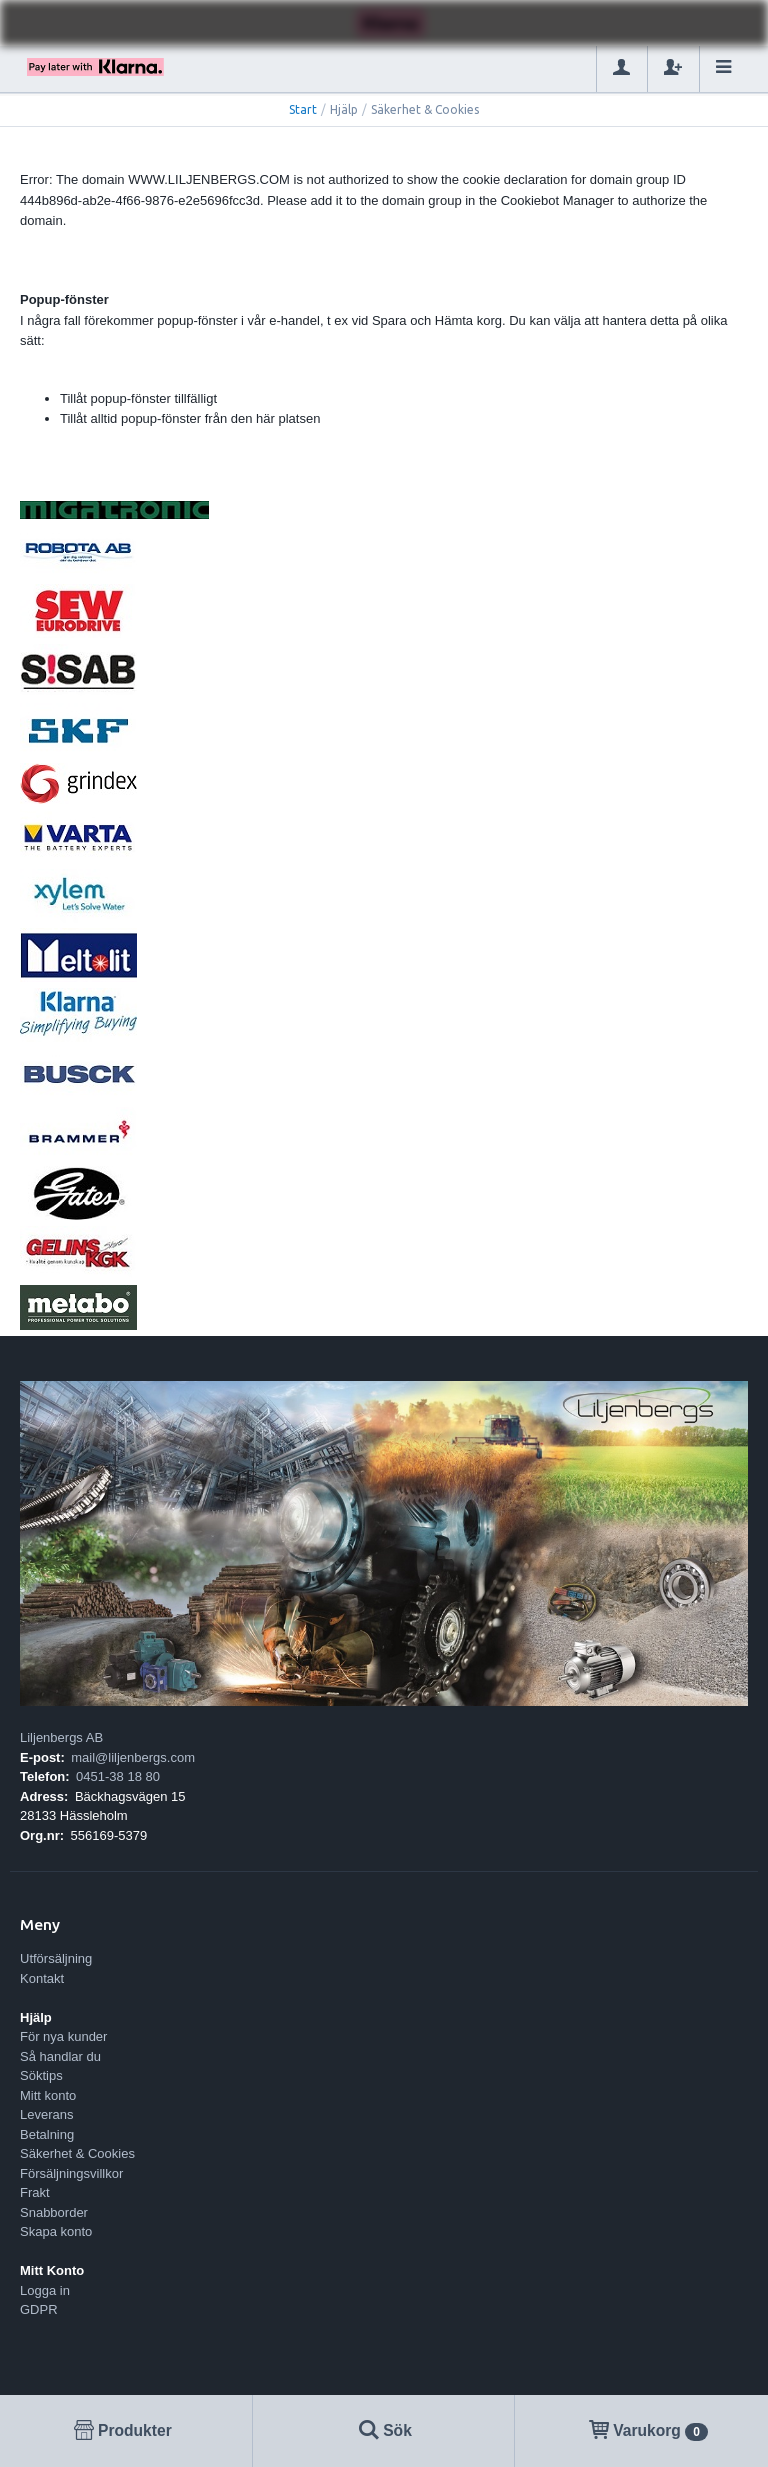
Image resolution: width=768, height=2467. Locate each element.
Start (303, 109)
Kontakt (42, 1978)
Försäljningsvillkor (71, 2173)
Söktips (41, 2075)
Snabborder (54, 2212)
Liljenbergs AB (61, 1737)
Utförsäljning (56, 1958)
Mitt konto (48, 2095)
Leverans (46, 2114)
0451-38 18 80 (118, 1776)
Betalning (47, 2134)
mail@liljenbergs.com (133, 1757)
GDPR (39, 2309)
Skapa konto (56, 2231)
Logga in (45, 2290)
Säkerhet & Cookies (77, 2153)
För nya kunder (63, 2036)
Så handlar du (60, 2056)
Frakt (35, 2192)
